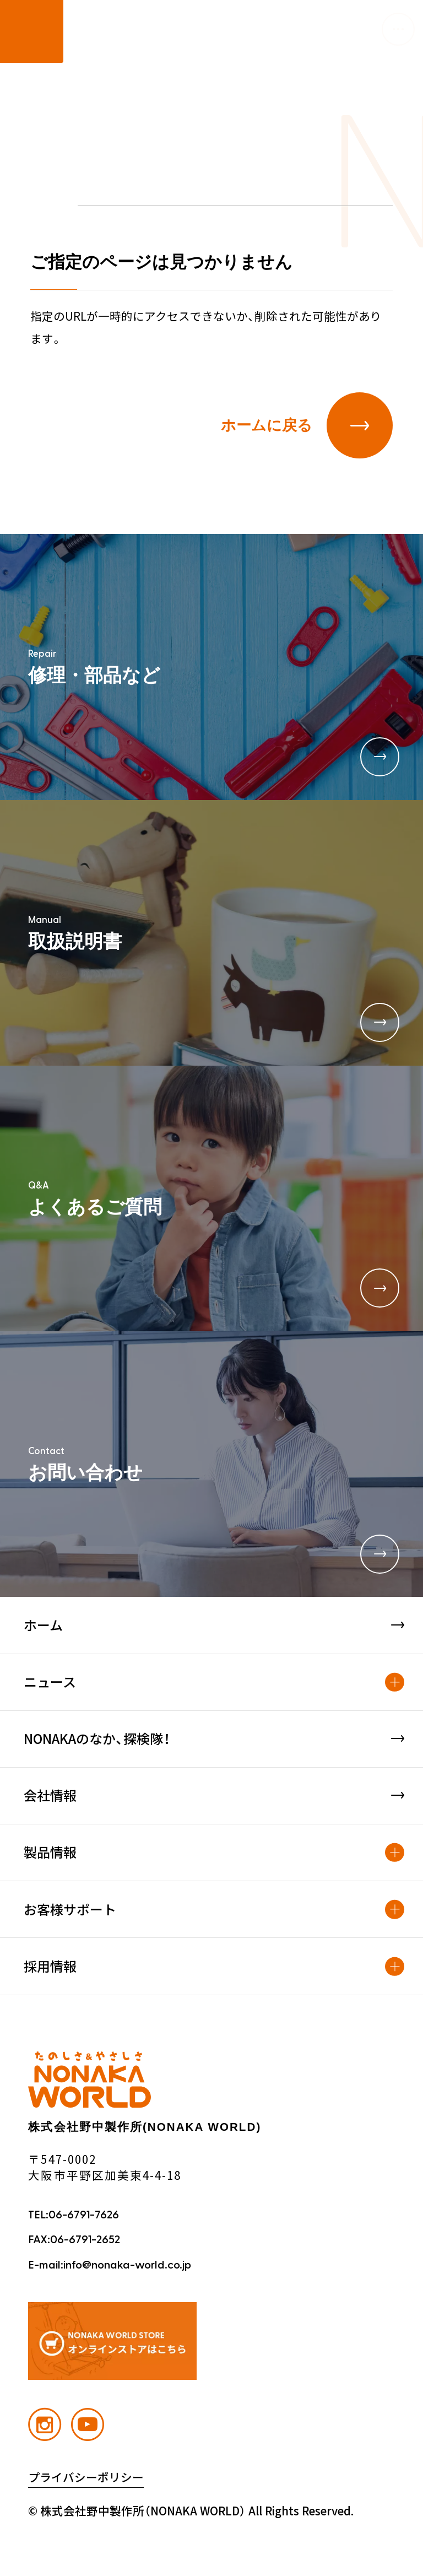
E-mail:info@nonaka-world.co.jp (109, 2265)
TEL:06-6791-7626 (73, 2214)
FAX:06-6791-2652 (74, 2239)
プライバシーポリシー (86, 2478)
